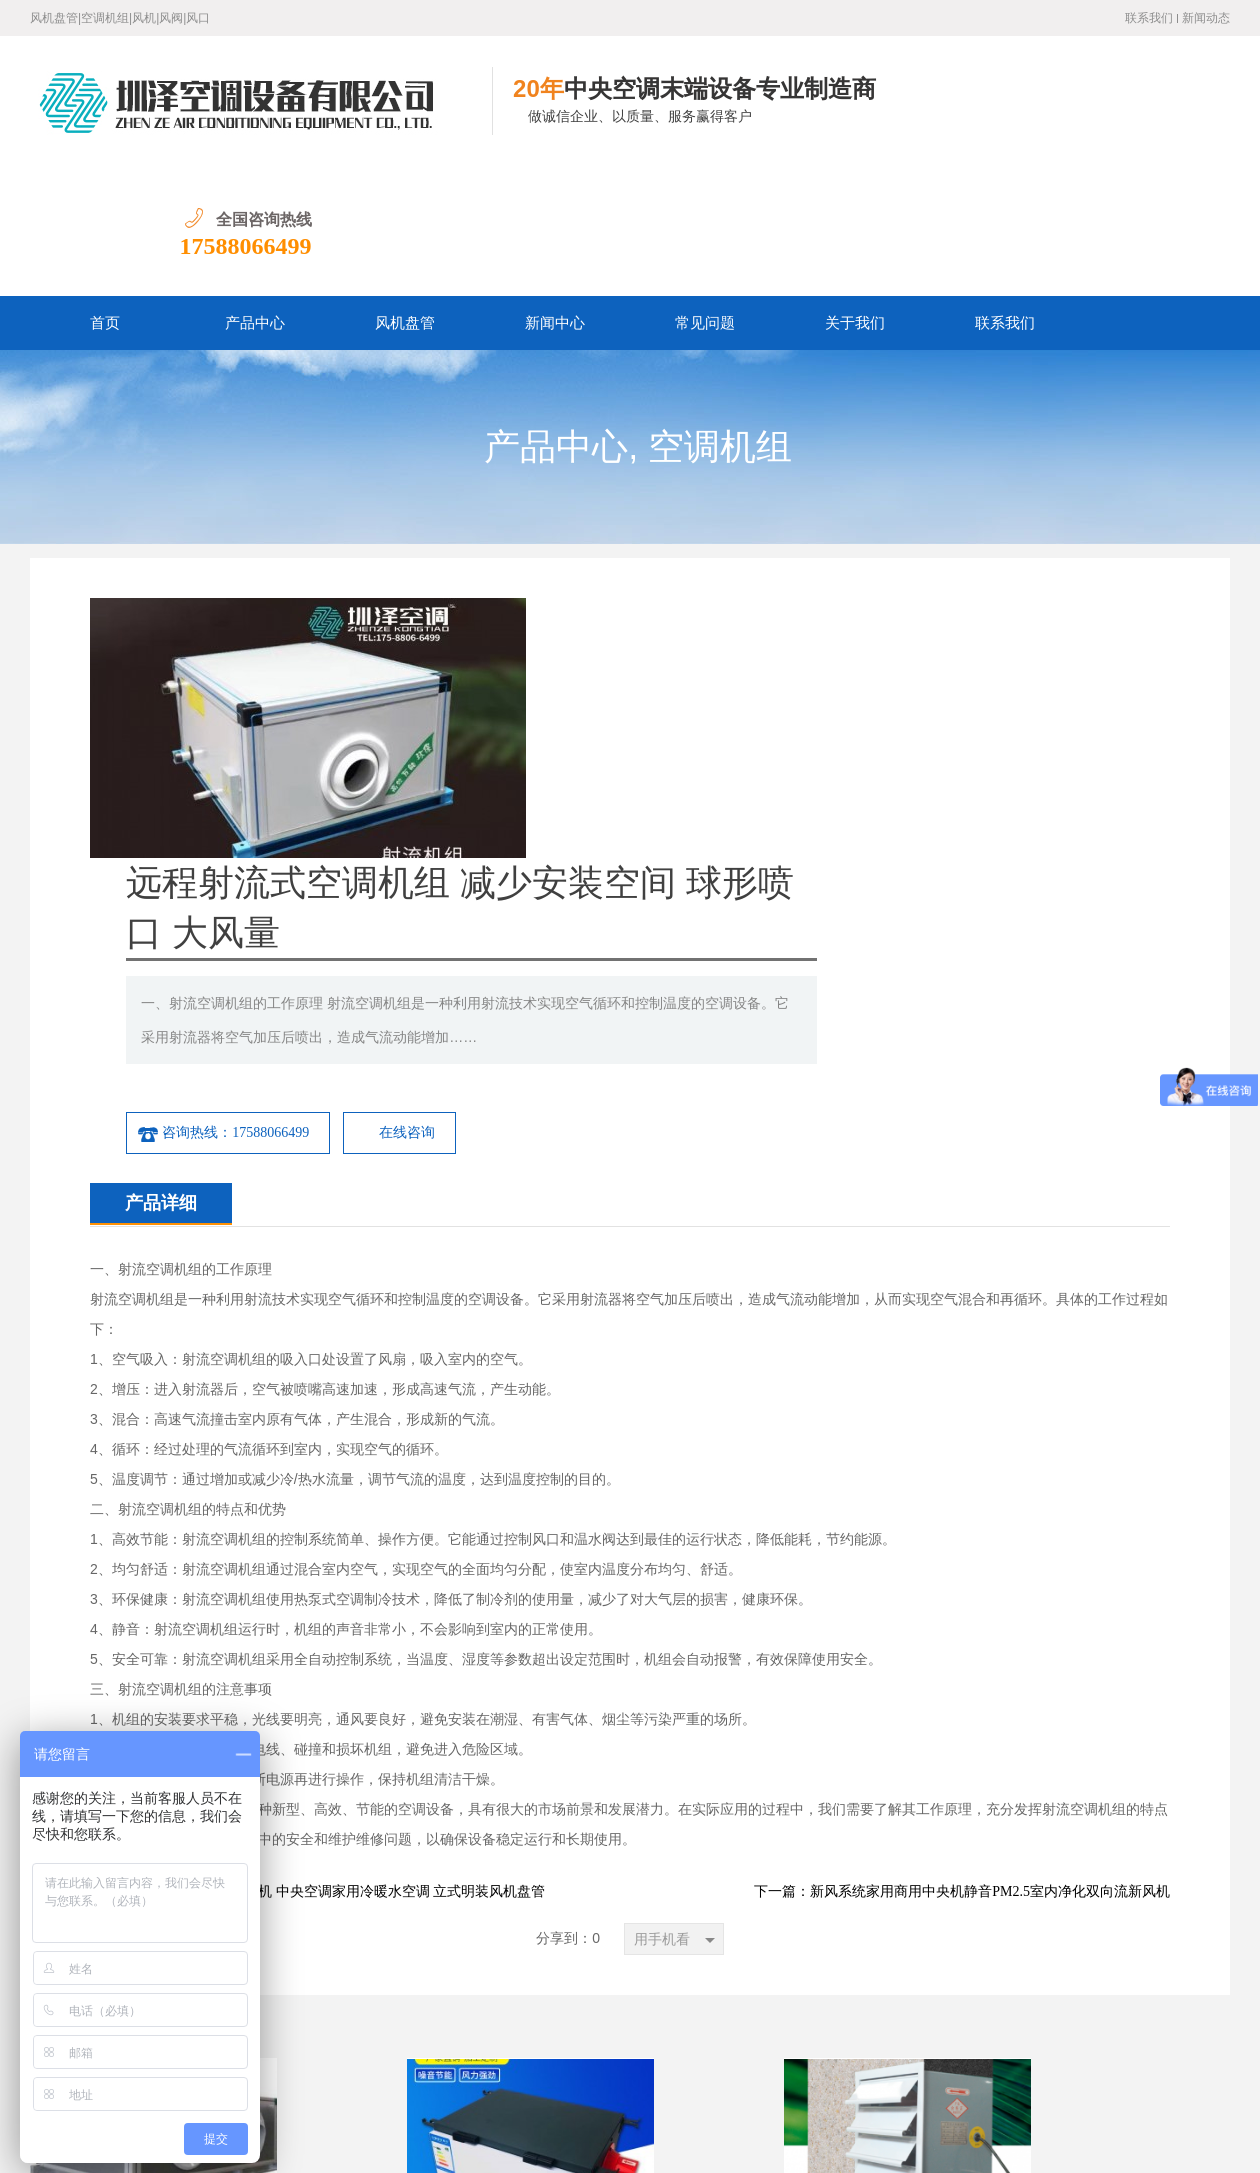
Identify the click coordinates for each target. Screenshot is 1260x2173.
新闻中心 (555, 193)
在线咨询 (861, 742)
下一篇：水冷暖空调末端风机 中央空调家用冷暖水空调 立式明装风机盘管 (317, 1501)
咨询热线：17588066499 (677, 743)
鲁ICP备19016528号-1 (299, 2142)
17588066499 (1164, 116)
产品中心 (255, 193)
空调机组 (720, 317)
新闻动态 (1206, 18)
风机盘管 (405, 193)
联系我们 (1149, 18)
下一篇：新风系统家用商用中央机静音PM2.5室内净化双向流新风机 (962, 1501)
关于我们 (855, 193)
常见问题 (705, 193)
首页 (105, 193)
